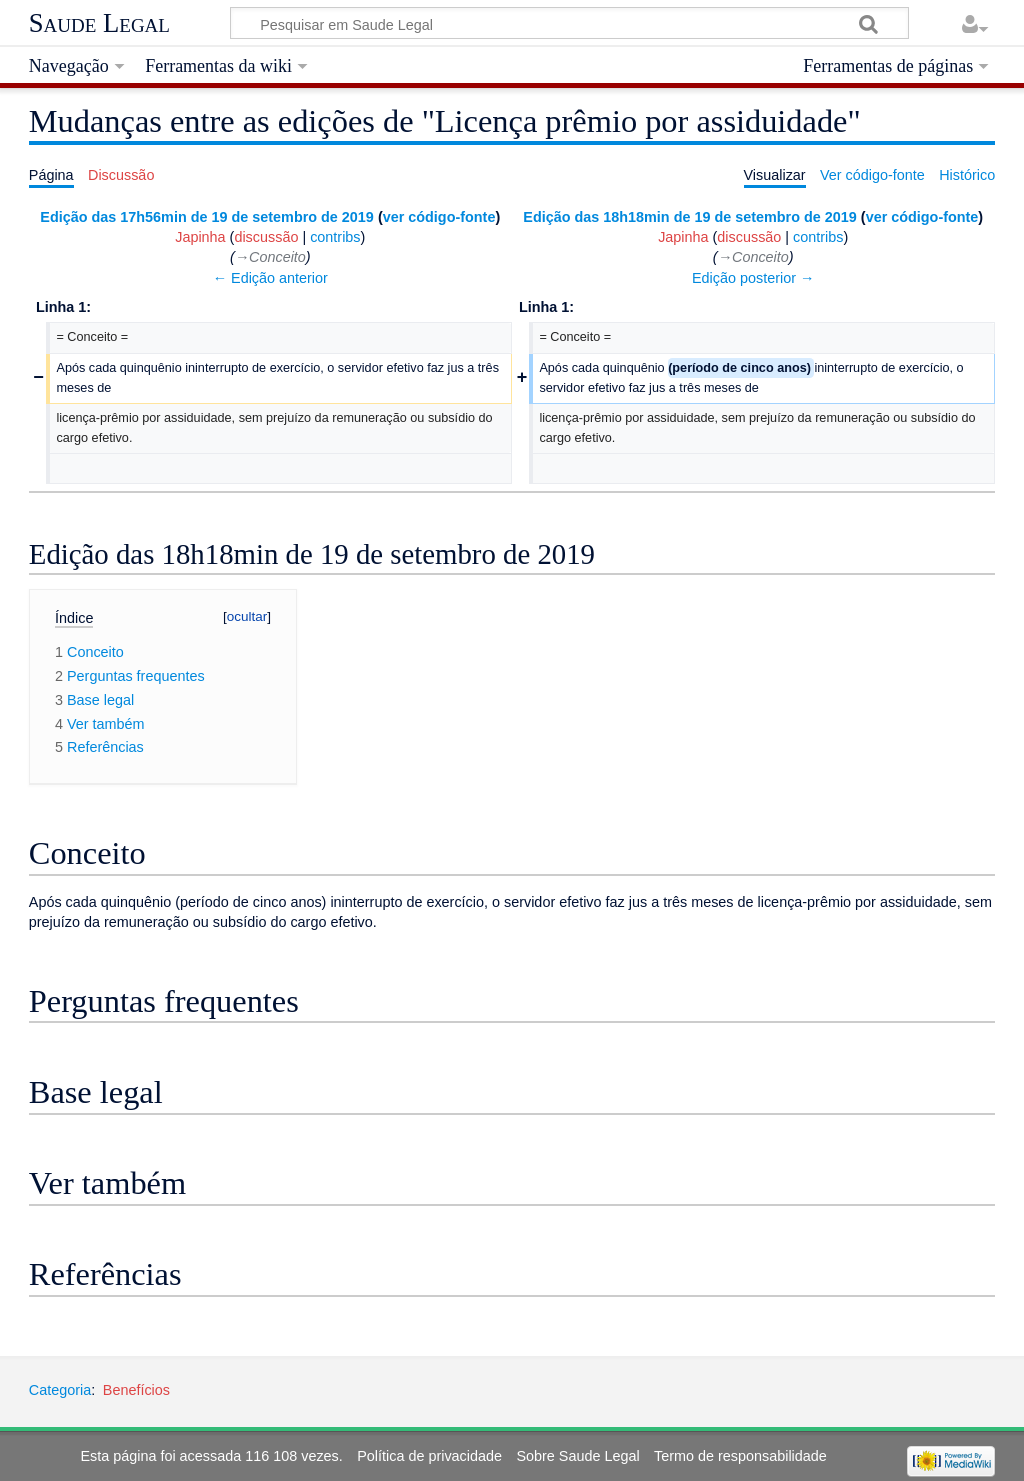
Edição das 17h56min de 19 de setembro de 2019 (207, 217)
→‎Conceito (270, 257)
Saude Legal (99, 23)
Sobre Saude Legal (577, 1456)
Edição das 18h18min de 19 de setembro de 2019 (690, 217)
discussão (266, 237)
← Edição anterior (270, 278)
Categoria (60, 1390)
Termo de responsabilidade (740, 1456)
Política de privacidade (429, 1456)
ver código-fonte (439, 217)
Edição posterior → (753, 278)
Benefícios (136, 1390)
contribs (335, 237)
